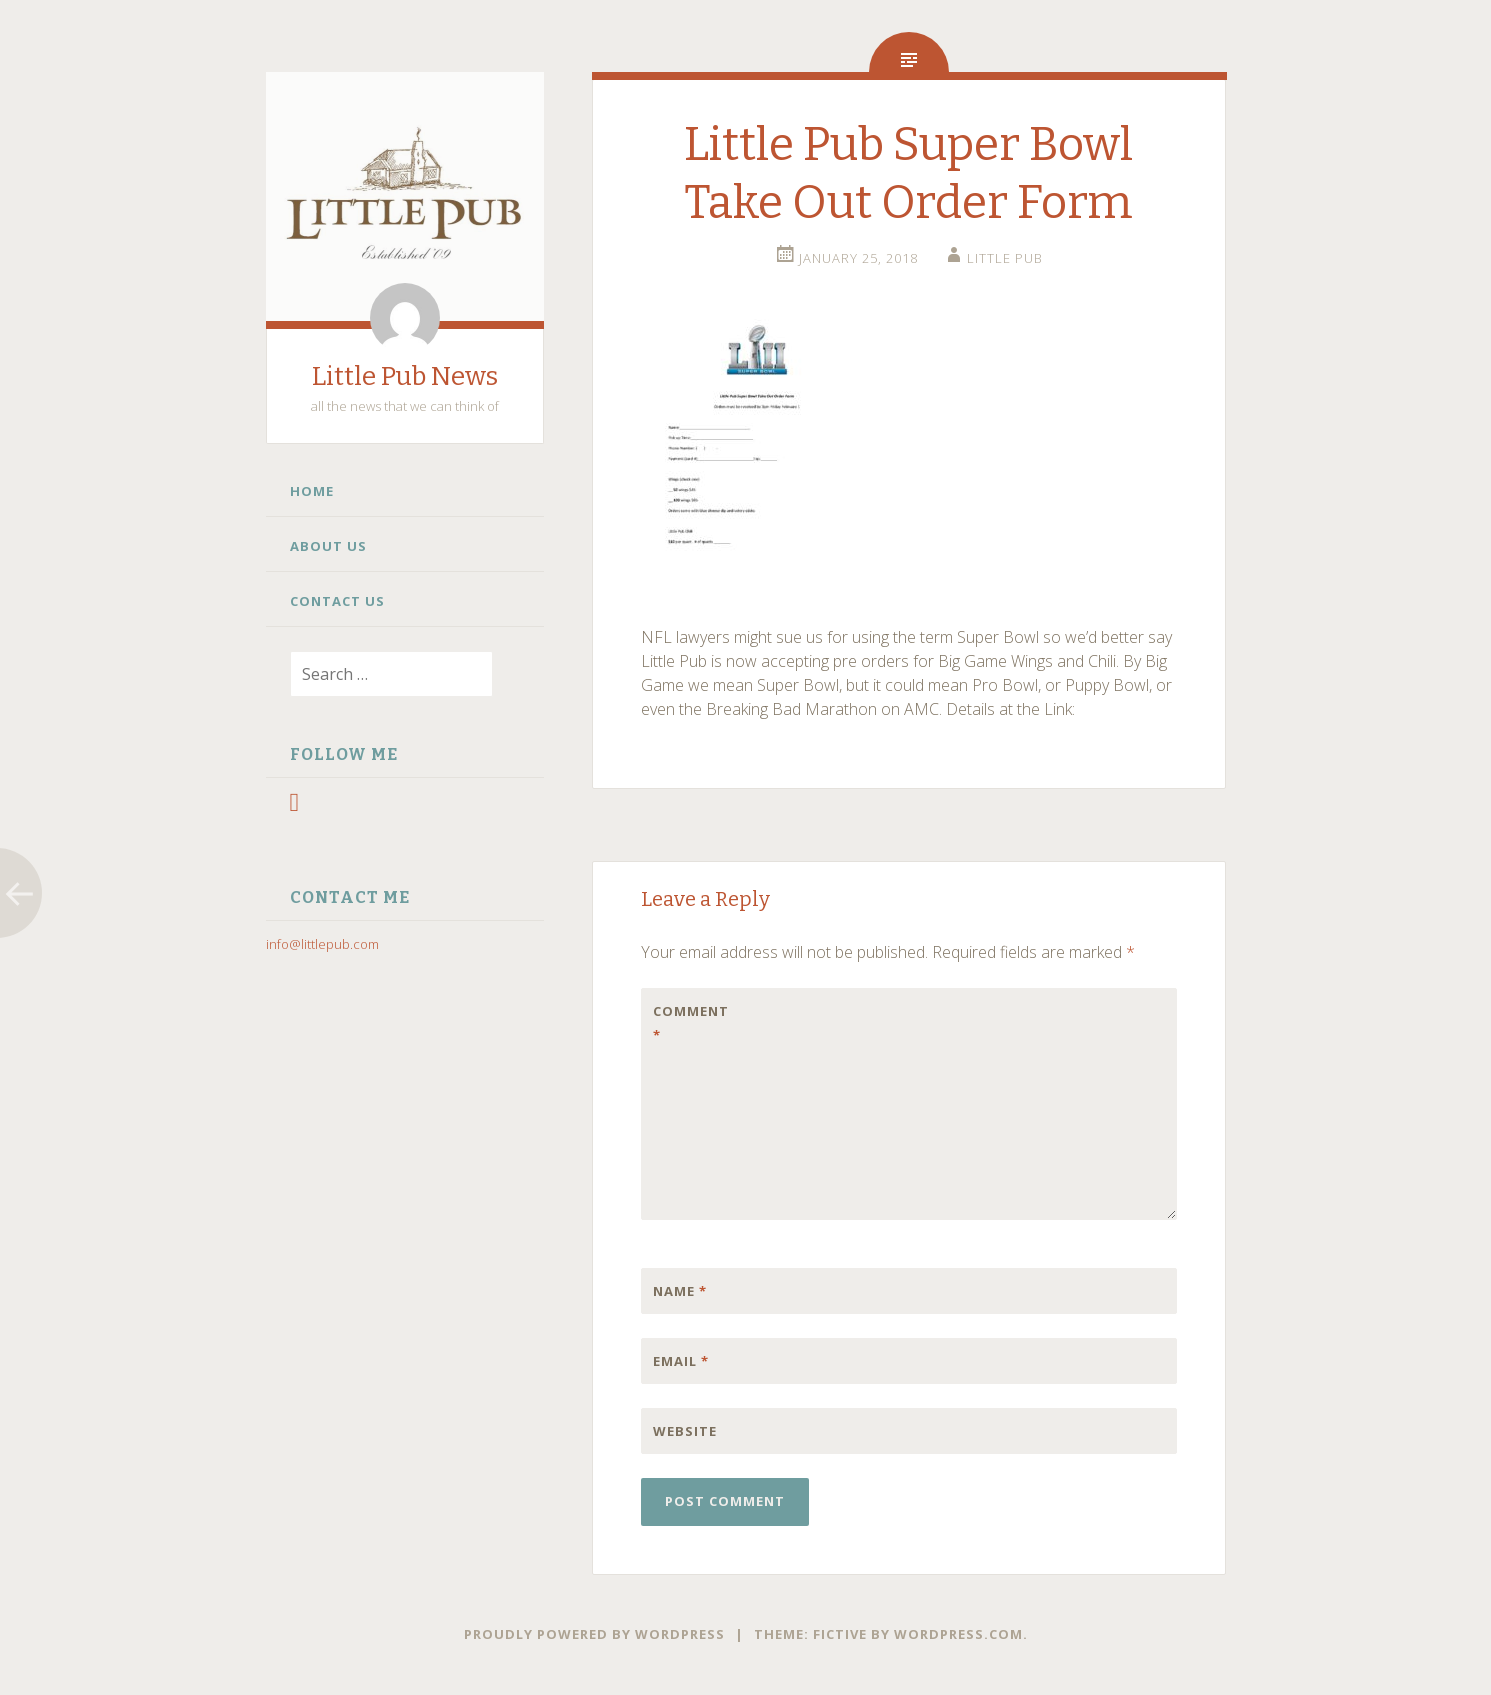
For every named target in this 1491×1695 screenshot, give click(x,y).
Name (680, 1291)
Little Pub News (405, 376)
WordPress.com (958, 1634)
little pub (1005, 258)
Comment (691, 1023)
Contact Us (337, 601)
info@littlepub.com (322, 944)
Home (312, 491)
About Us (328, 546)
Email (681, 1361)
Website (685, 1431)
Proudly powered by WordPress (594, 1634)
